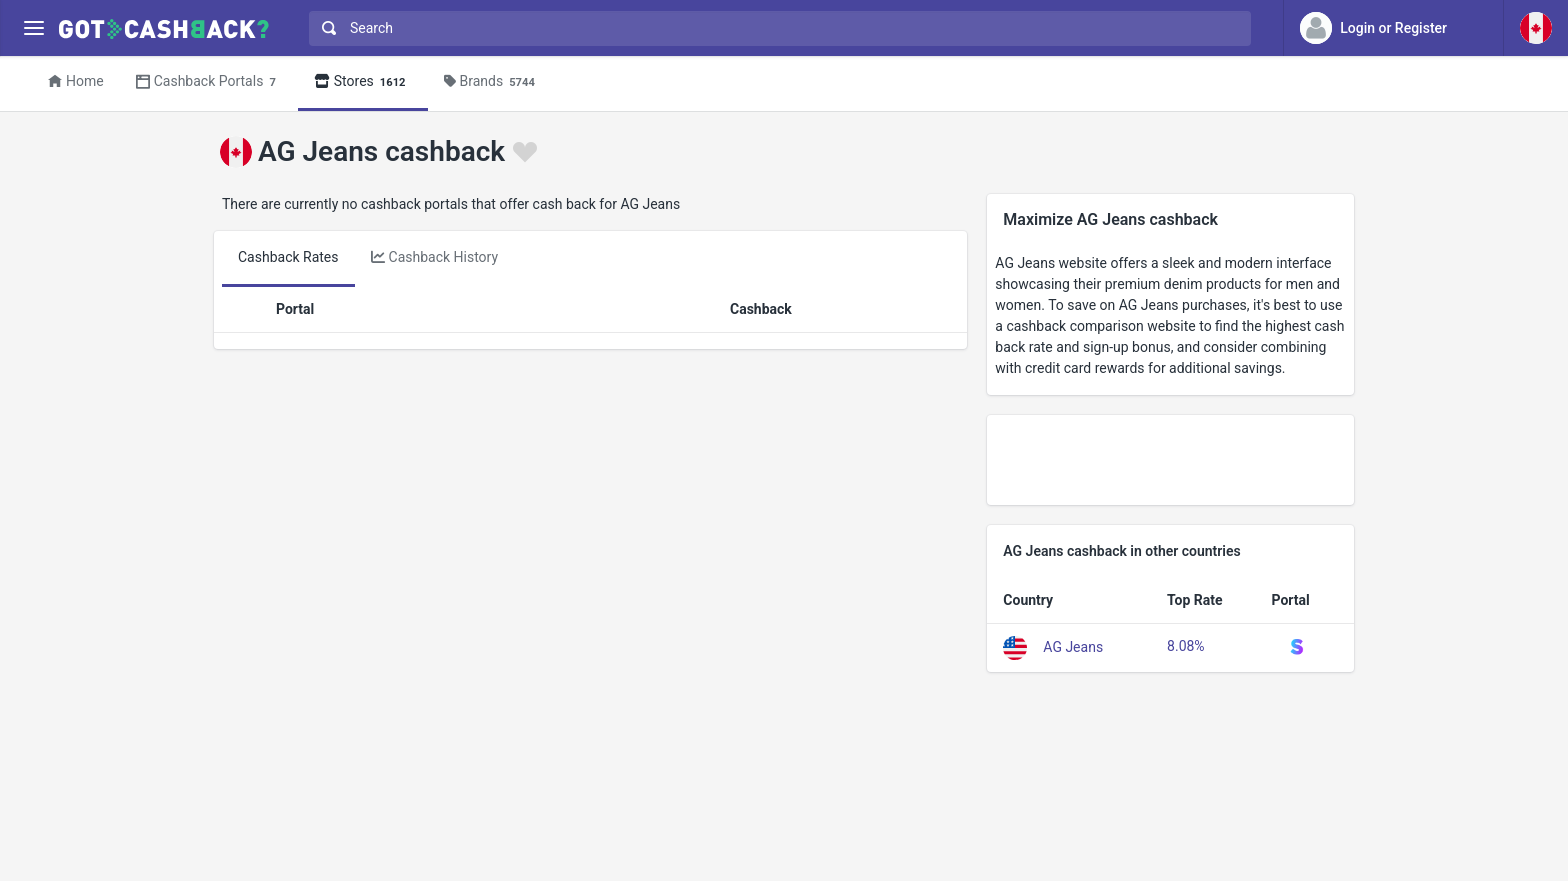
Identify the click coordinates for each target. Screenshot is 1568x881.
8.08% (1186, 646)
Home (76, 81)
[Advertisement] (1170, 460)
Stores (363, 82)
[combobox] (775, 28)
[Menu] (33, 28)
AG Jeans (1073, 647)
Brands (492, 82)
